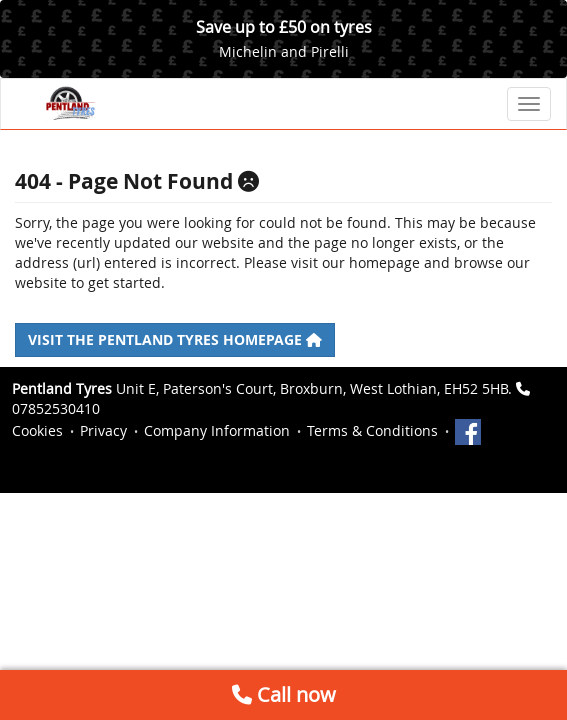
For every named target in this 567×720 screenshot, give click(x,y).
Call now (284, 694)
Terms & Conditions (372, 430)
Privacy (103, 430)
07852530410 (56, 408)
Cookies (37, 430)
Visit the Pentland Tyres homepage (175, 339)
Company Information (217, 430)
